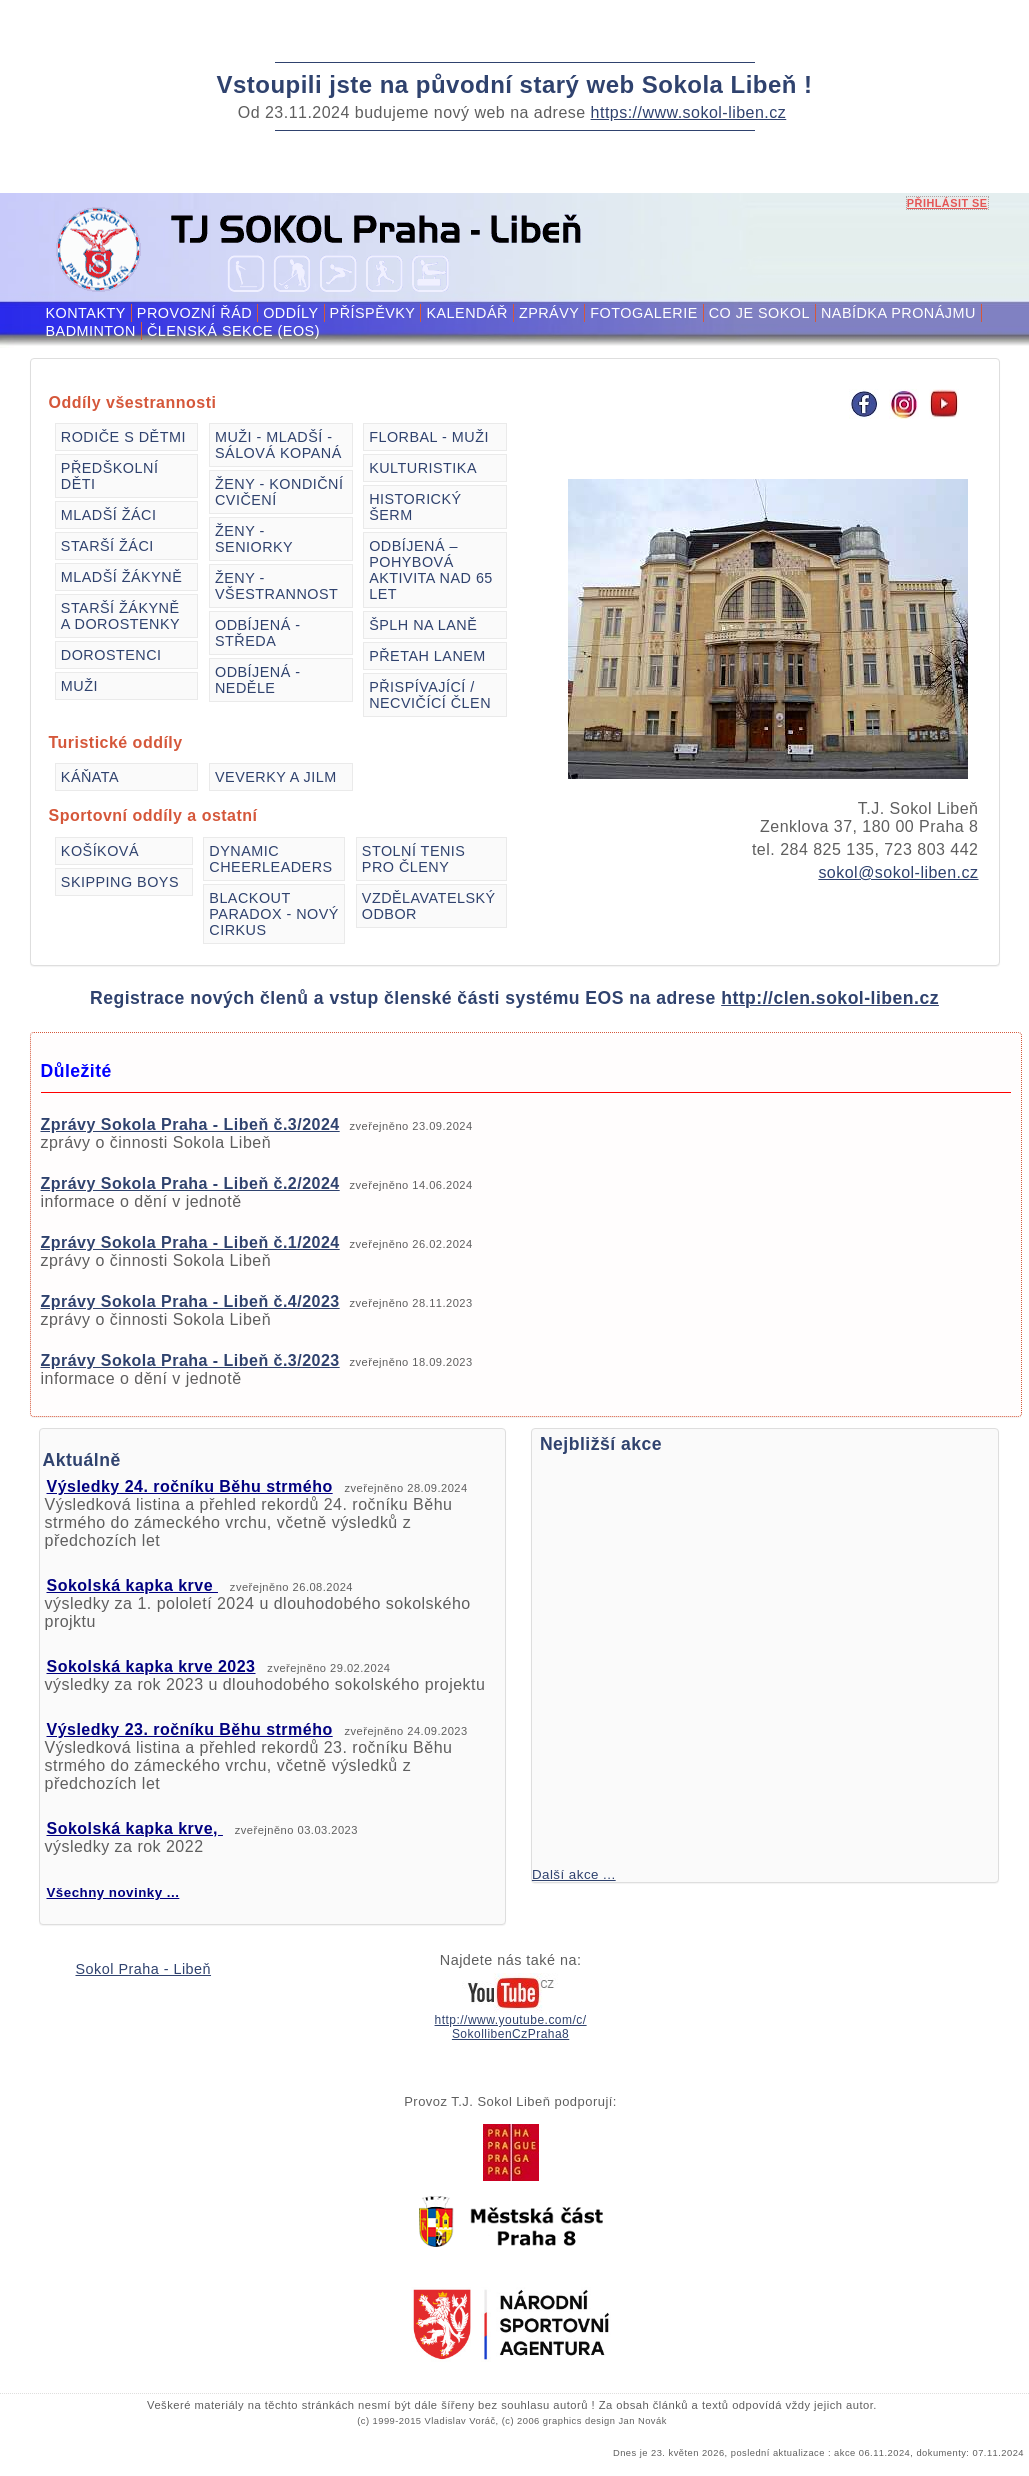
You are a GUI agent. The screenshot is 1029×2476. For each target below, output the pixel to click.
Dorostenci (111, 655)
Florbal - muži (429, 437)
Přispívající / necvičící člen (430, 695)
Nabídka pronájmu (898, 313)
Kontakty (86, 313)
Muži (79, 686)
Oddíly (290, 313)
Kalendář (466, 313)
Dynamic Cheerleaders (270, 859)
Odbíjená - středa (258, 633)
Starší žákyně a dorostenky (120, 616)
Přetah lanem (427, 656)
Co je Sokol (759, 313)
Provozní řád (194, 313)
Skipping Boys (120, 882)
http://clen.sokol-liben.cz (830, 998)
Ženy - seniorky (254, 539)
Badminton (91, 331)
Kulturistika (423, 468)
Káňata (90, 777)
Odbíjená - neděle (258, 680)
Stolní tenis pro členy (414, 859)
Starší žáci (107, 546)
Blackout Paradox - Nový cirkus (274, 914)
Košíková (100, 851)
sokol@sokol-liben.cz (898, 872)
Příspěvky (373, 313)
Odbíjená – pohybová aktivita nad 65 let (431, 570)
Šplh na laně (423, 625)
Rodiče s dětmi (123, 437)
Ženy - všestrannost (276, 586)
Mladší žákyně (121, 577)
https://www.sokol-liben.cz (689, 112)
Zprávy (549, 313)
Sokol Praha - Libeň (144, 1969)
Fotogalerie (643, 313)
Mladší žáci (109, 515)
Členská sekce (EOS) (233, 331)
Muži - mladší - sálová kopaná (278, 445)
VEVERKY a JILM (276, 777)
